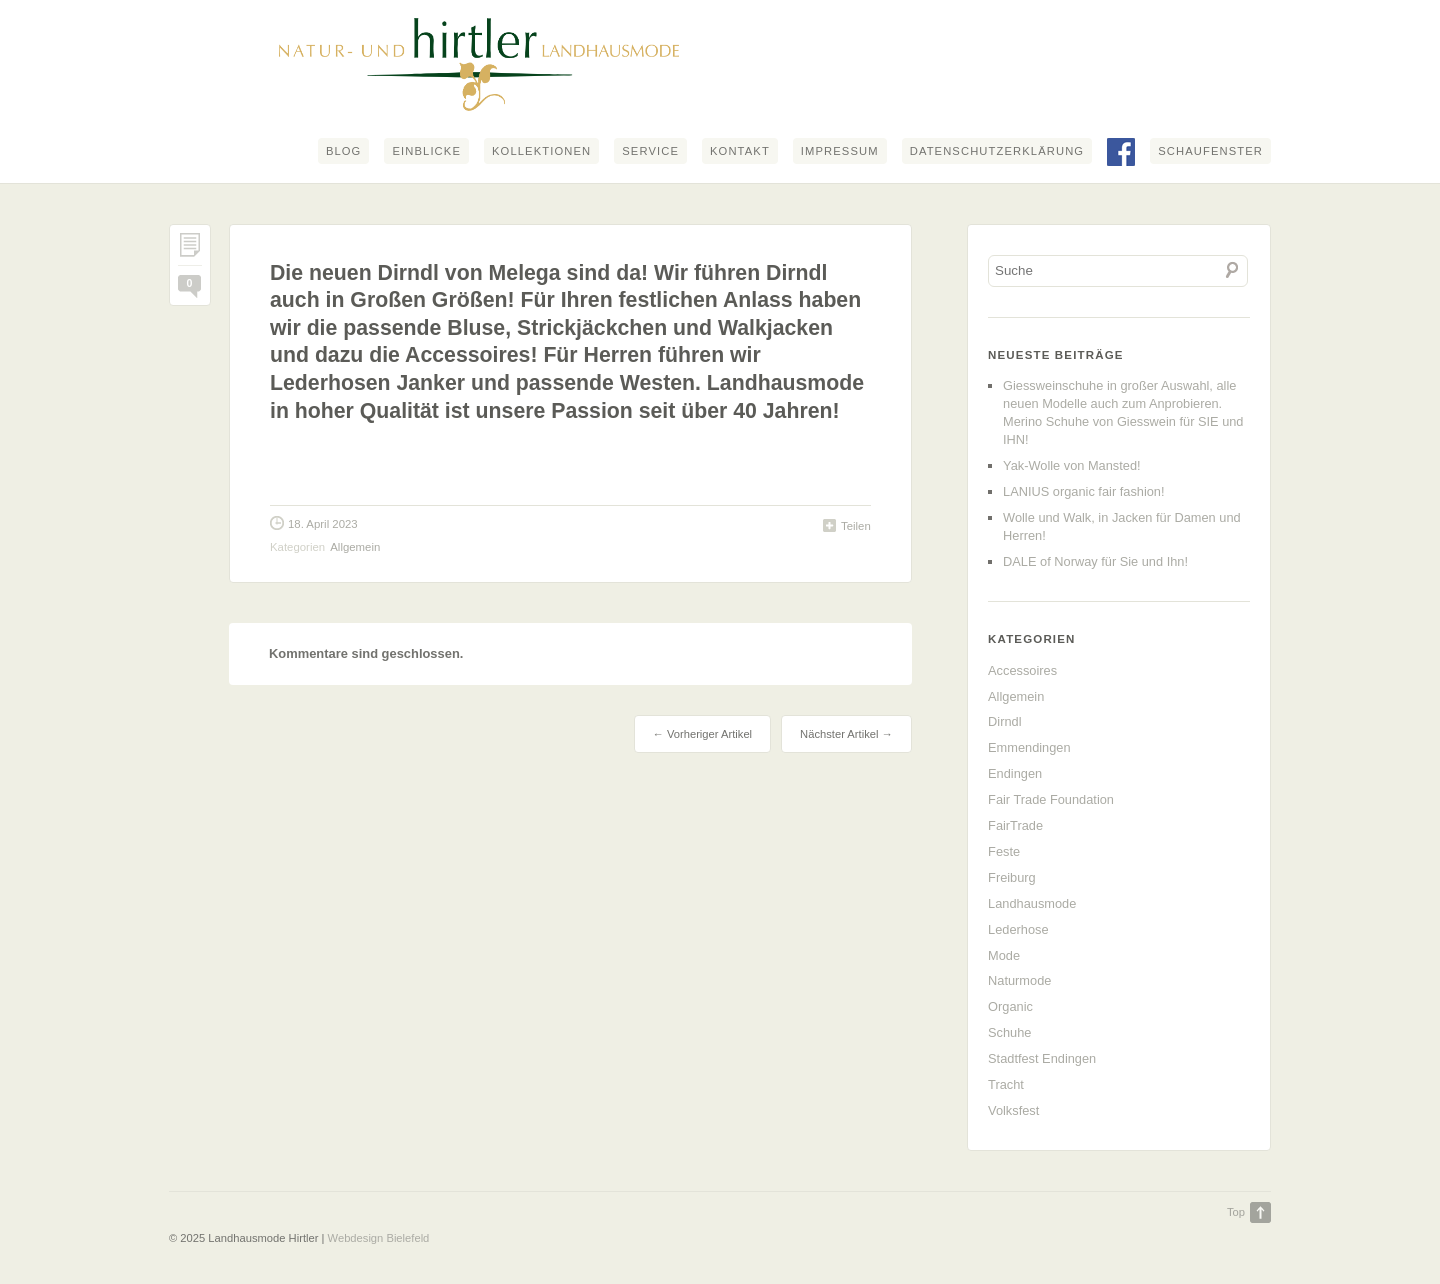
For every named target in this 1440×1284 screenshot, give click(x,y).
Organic (1010, 1006)
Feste (1004, 851)
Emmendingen (1029, 747)
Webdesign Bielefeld (379, 1238)
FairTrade (1015, 825)
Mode (1004, 955)
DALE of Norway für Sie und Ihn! (1095, 561)
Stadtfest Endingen (1042, 1058)
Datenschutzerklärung (997, 151)
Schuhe (1009, 1032)
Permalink (190, 249)
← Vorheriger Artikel (702, 734)
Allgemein (355, 547)
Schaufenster (1210, 151)
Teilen (856, 526)
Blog (344, 151)
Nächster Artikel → (846, 734)
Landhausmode (1032, 903)
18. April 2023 (323, 524)
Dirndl (1004, 721)
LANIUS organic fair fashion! (1083, 491)
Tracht (1006, 1084)
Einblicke (426, 151)
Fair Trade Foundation (1051, 799)
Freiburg (1012, 877)
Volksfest (1013, 1110)
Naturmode (1019, 980)
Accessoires (1022, 670)
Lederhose (1018, 929)
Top (1236, 1212)
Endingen (1015, 773)
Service (650, 151)
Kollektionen (541, 151)
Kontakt (740, 151)
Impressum (840, 151)
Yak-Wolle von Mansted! (1072, 465)
